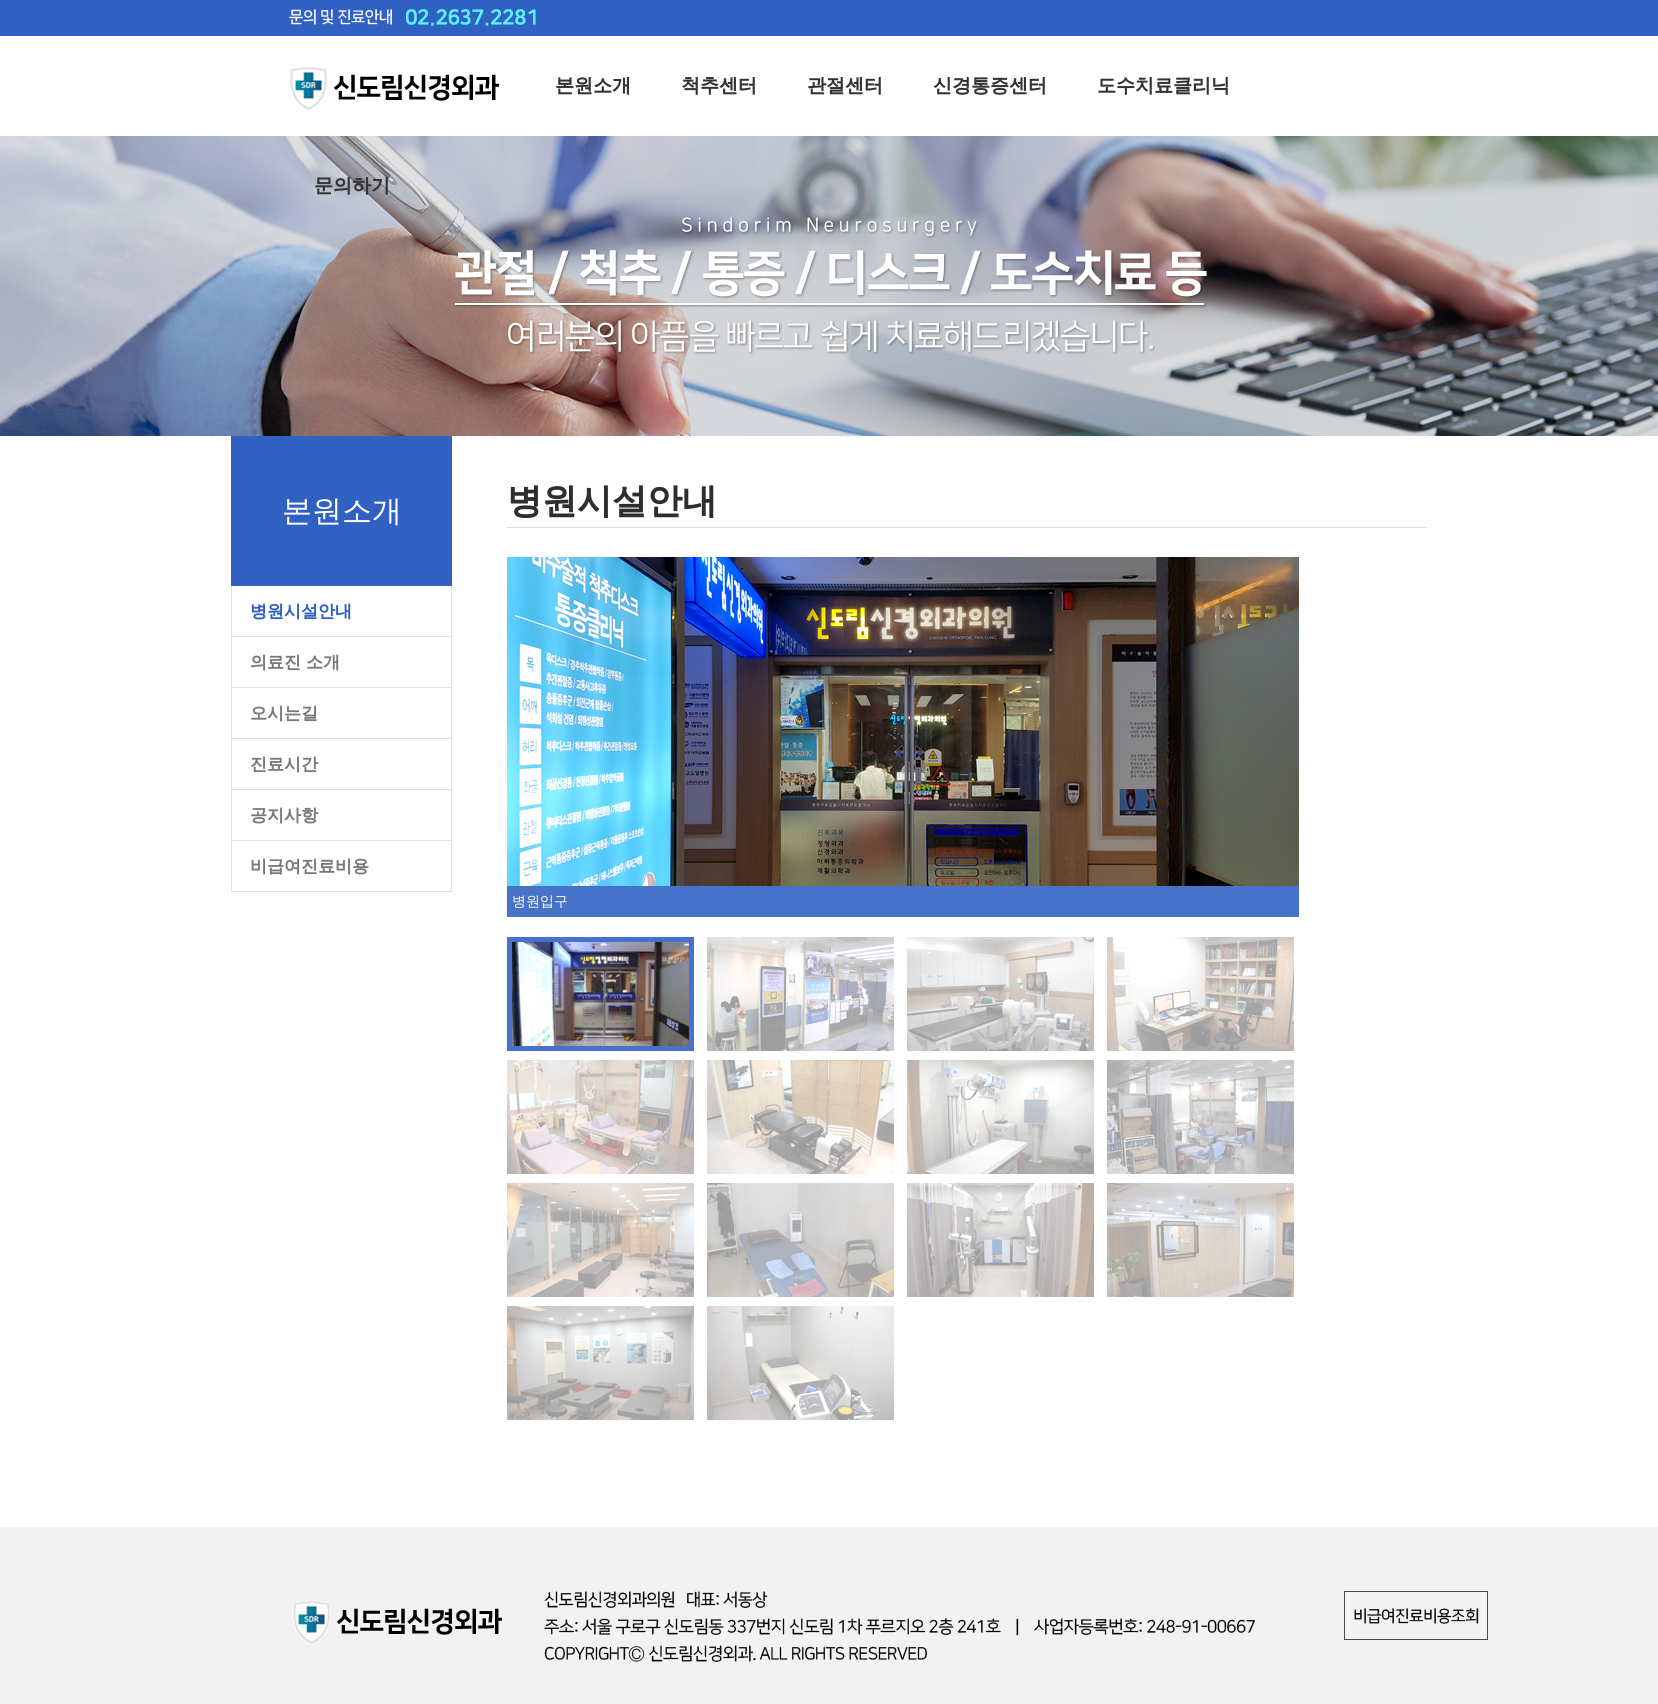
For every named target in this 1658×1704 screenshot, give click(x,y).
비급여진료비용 (309, 866)
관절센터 (845, 85)
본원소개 (593, 85)
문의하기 (352, 185)
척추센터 (719, 85)
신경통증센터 (990, 85)
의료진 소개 (295, 662)
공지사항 (284, 815)
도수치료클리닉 (1163, 85)
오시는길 (284, 713)
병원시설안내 (301, 611)
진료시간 (284, 764)
